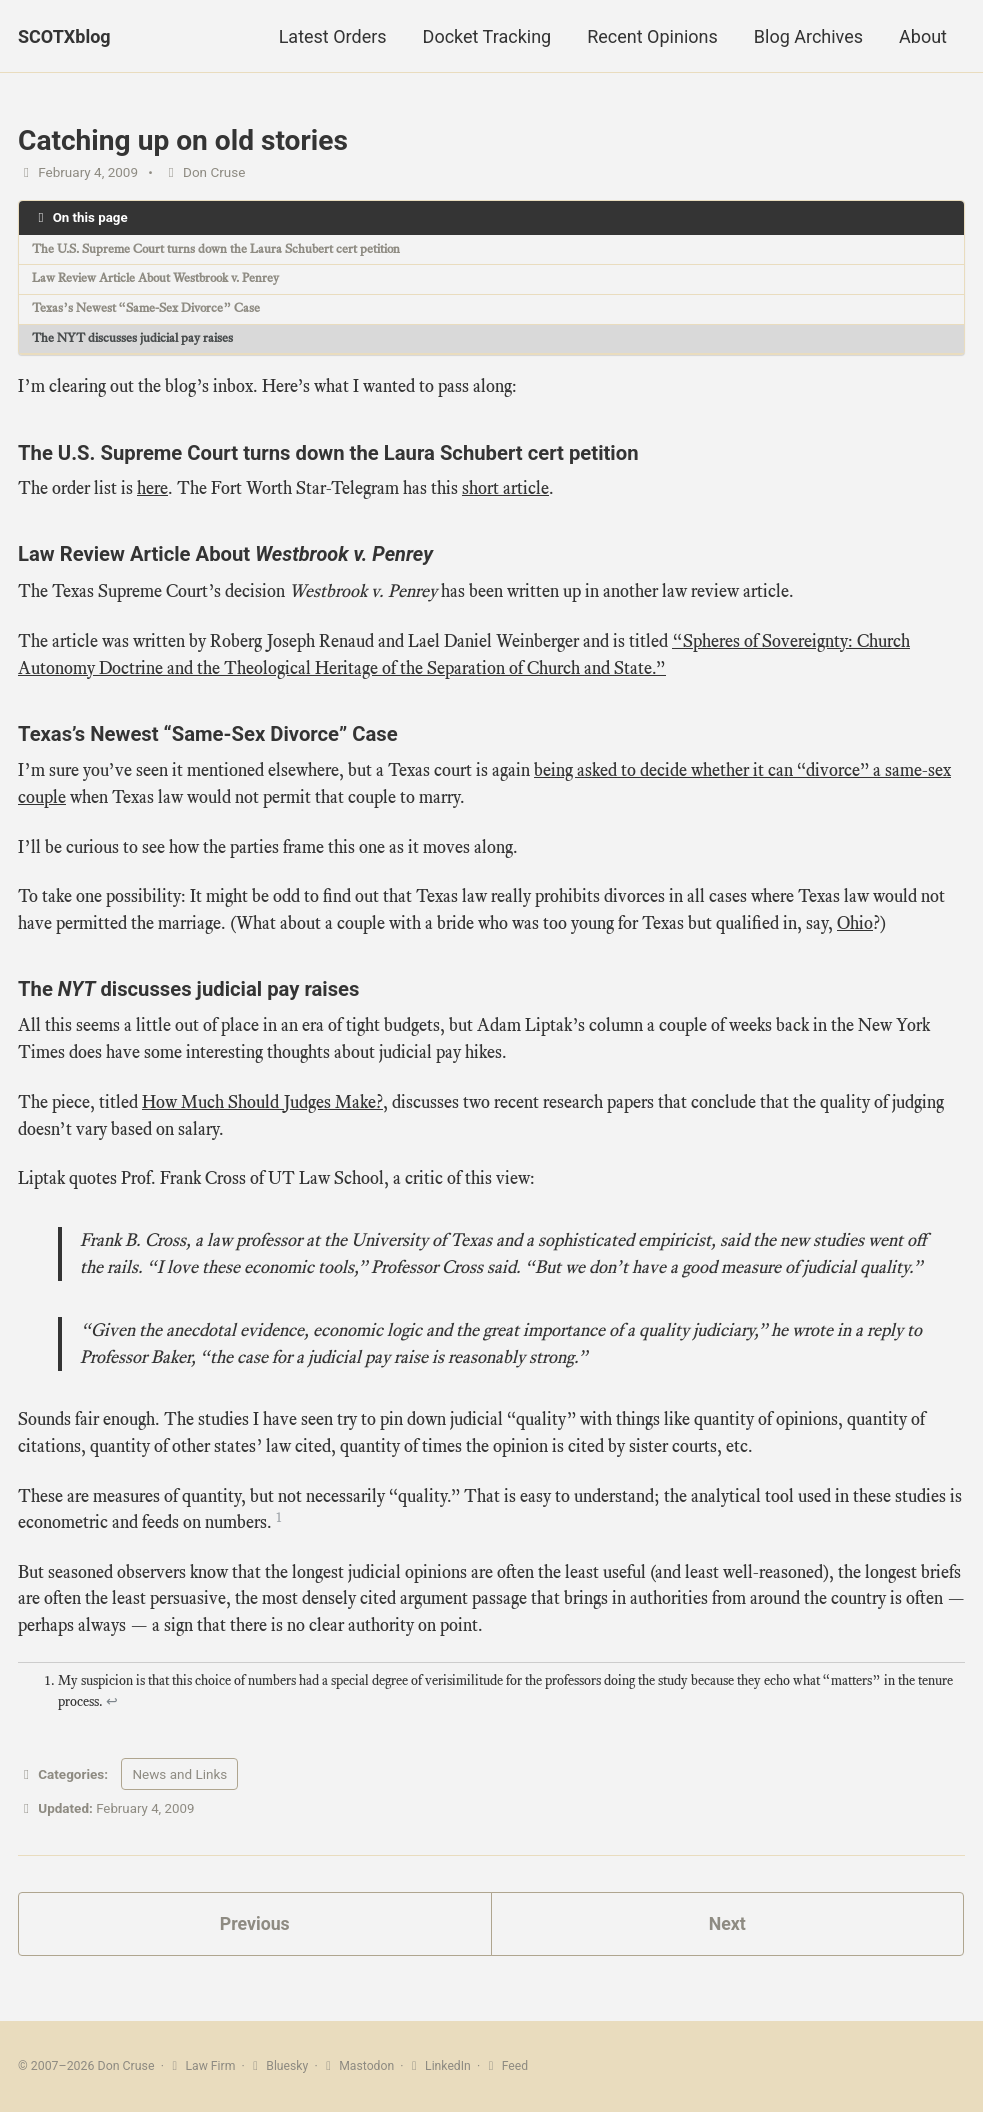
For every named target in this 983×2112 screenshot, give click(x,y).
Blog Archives (808, 36)
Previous (254, 1935)
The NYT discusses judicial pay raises (138, 340)
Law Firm (201, 2067)
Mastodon (359, 2067)
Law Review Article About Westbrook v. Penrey (166, 279)
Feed (508, 2067)
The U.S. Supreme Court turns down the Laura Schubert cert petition (225, 249)
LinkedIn (441, 2067)
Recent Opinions (652, 36)
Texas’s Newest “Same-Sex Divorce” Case (153, 309)
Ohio (855, 926)
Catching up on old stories (183, 140)
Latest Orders (333, 36)
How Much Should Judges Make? (262, 1106)
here (152, 490)
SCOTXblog (64, 36)
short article (505, 490)
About (923, 36)
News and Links (179, 1785)
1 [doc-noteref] (279, 1525)
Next (727, 1935)
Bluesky (279, 2067)
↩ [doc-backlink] (112, 1712)
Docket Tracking (487, 36)
